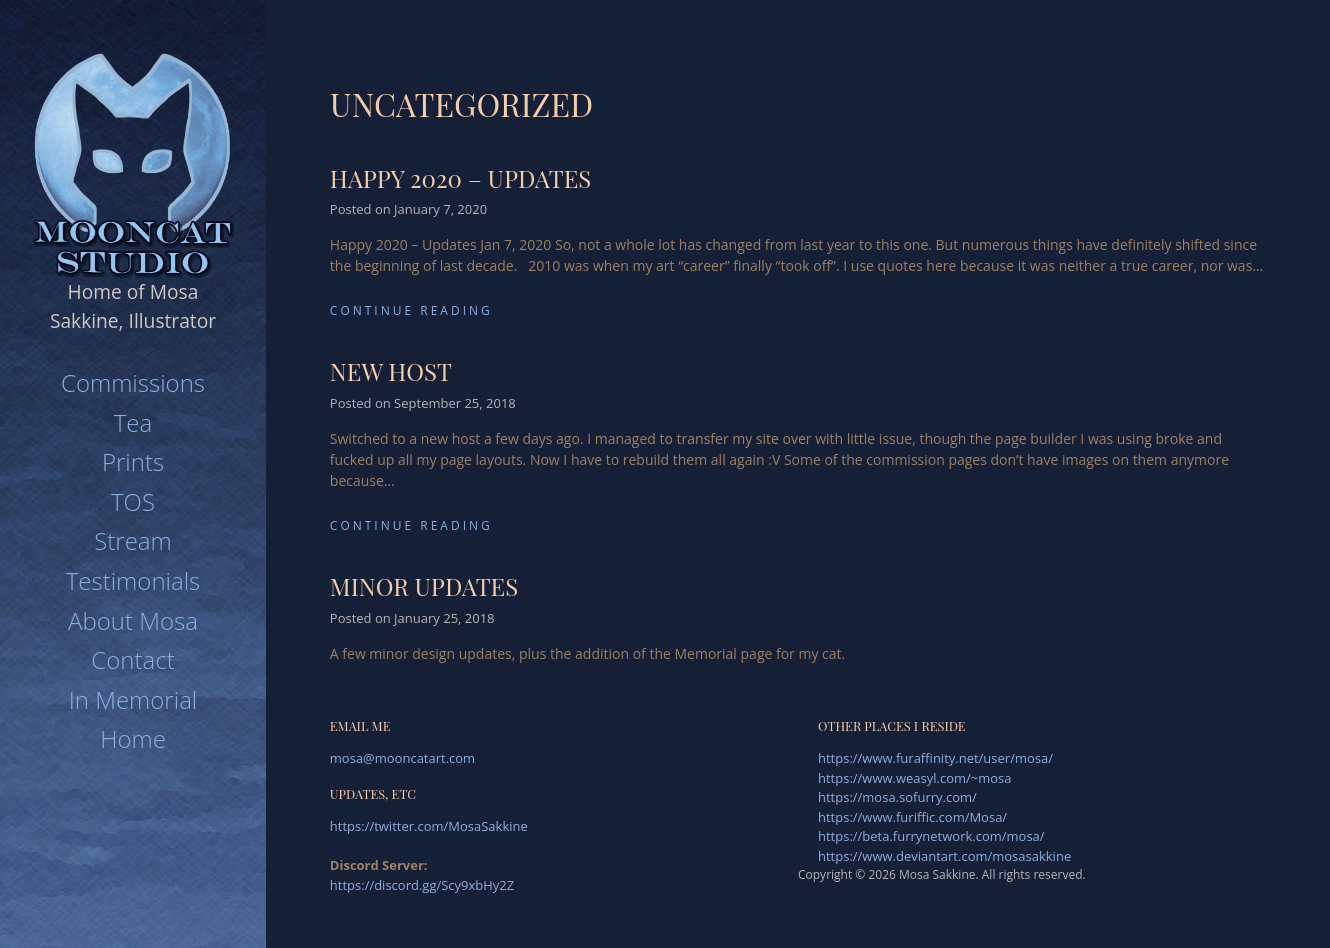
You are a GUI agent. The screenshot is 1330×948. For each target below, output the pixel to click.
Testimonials (133, 580)
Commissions (133, 382)
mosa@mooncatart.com (402, 758)
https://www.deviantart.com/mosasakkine (944, 856)
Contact (132, 659)
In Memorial (133, 699)
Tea (133, 422)
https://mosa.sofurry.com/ (897, 797)
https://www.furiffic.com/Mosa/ (912, 817)
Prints (133, 461)
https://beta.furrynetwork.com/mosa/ (931, 836)
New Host (391, 371)
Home (133, 738)
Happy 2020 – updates (460, 178)
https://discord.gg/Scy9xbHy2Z (422, 885)
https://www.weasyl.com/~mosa (915, 778)
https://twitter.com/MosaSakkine (429, 826)
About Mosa (133, 620)
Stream (133, 540)
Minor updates (424, 586)
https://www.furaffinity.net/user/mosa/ (935, 758)
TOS (133, 501)
